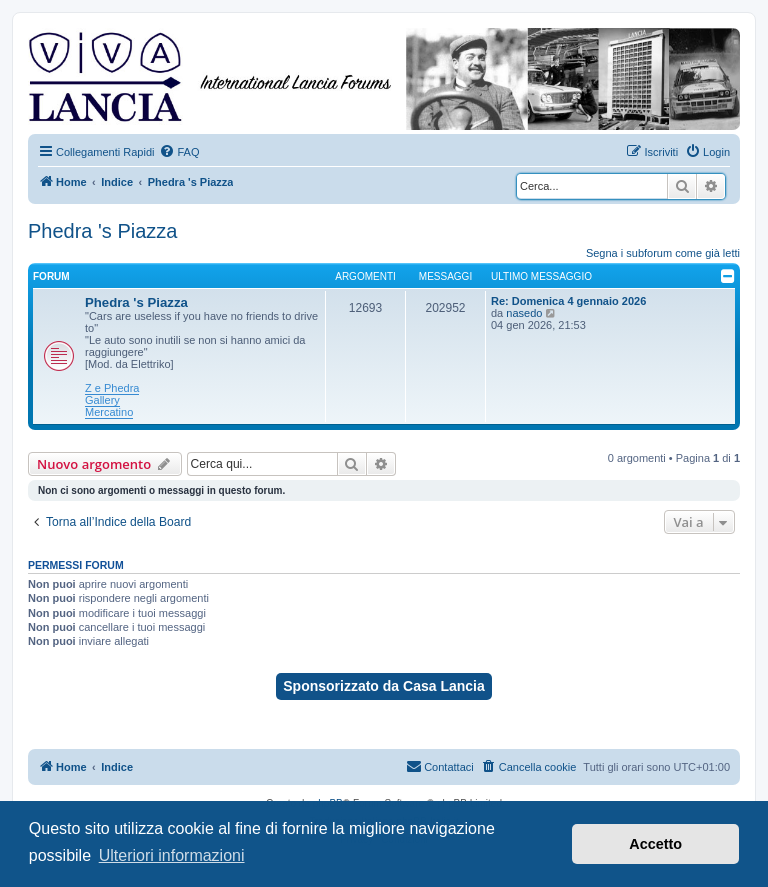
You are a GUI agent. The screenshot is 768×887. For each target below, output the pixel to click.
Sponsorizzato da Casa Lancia (384, 686)
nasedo (524, 313)
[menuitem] (179, 152)
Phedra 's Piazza (102, 231)
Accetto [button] (655, 844)
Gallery (102, 400)
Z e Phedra (112, 388)
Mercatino (109, 412)
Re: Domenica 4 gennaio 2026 (568, 301)
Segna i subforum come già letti (663, 253)
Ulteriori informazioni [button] (172, 855)
